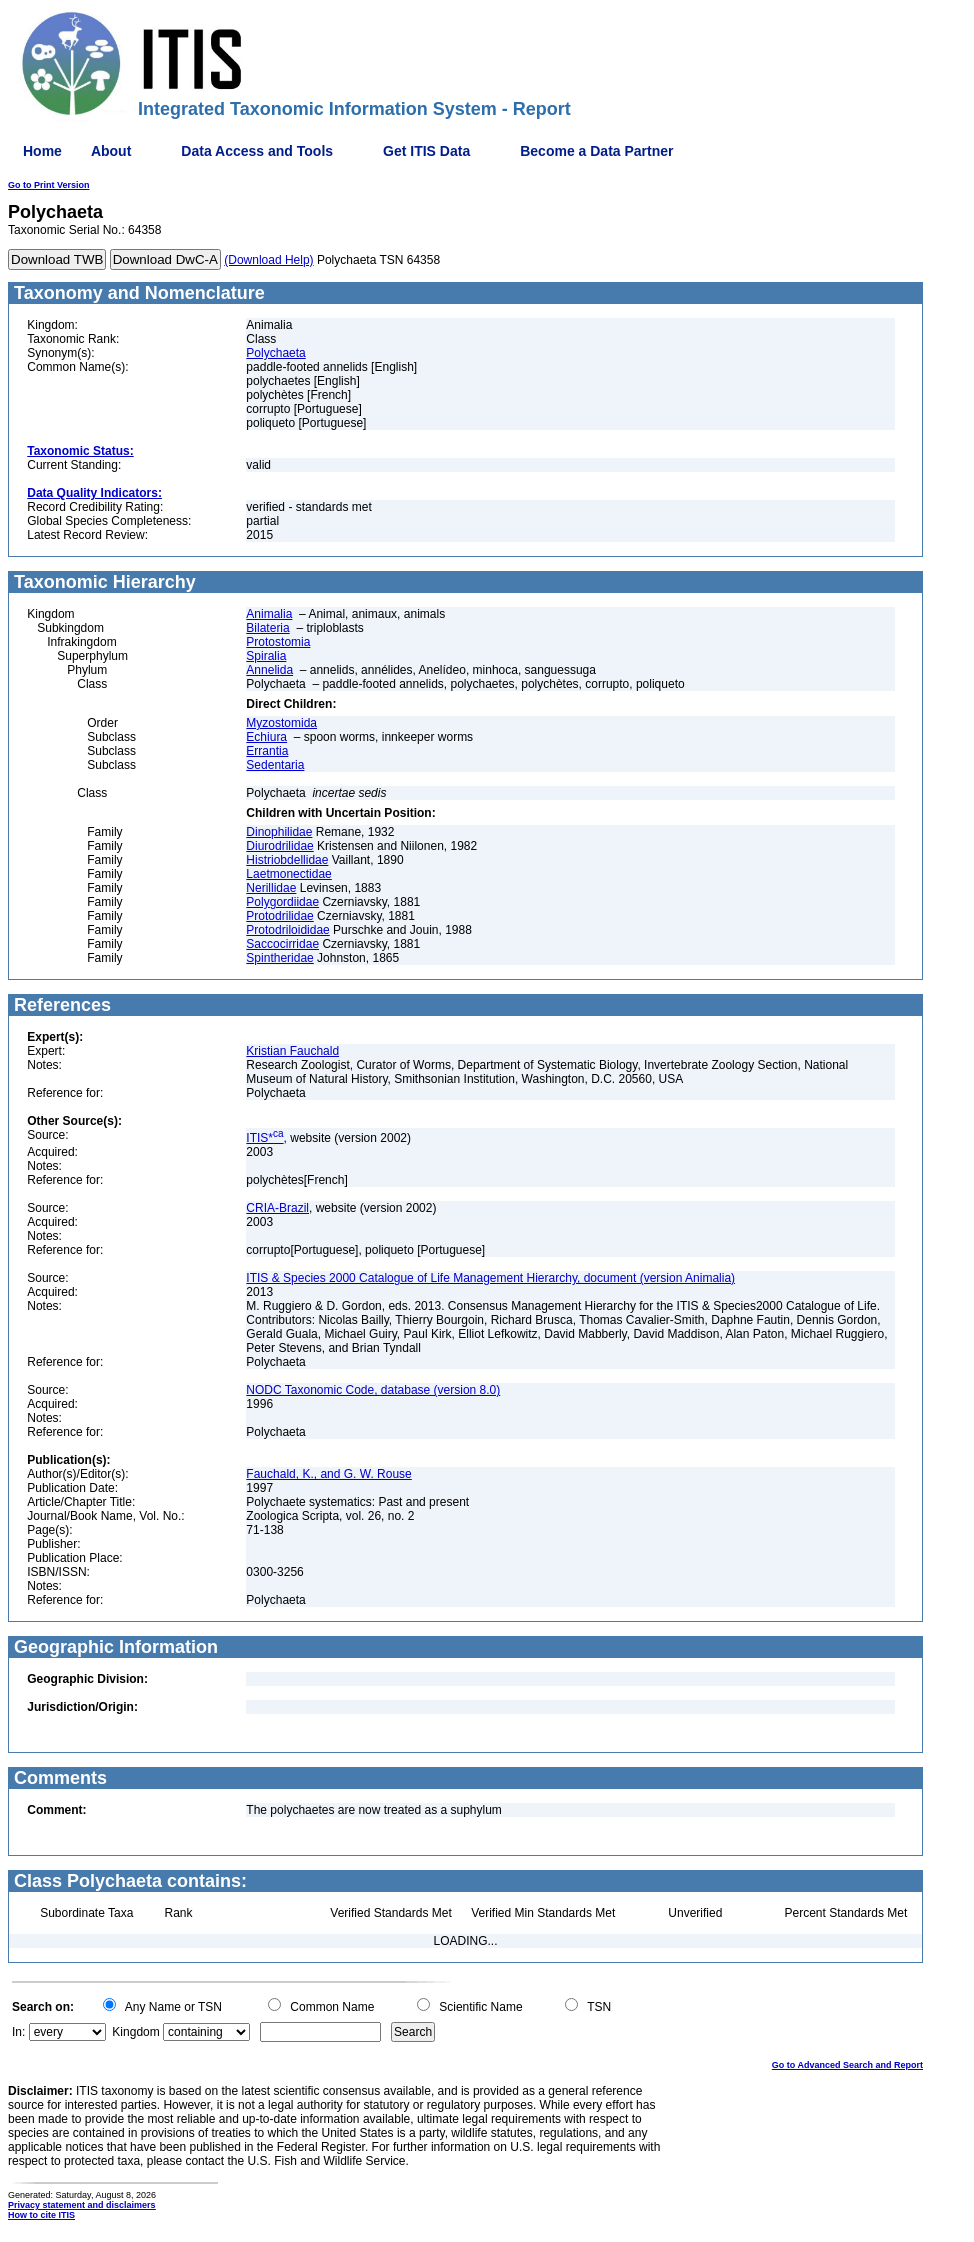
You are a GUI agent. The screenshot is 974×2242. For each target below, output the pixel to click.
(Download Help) (268, 260)
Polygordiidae (282, 902)
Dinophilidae (279, 832)
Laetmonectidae (288, 874)
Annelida (269, 670)
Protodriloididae (287, 930)
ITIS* (264, 1138)
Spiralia (266, 656)
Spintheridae (279, 958)
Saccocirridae (282, 944)
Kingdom (135, 2032)
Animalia (269, 614)
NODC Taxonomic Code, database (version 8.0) (373, 1390)
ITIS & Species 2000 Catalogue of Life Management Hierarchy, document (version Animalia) (490, 1278)
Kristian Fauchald (292, 1051)
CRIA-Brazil (277, 1208)
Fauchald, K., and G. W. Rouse (328, 1474)
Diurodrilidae (279, 846)
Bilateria (267, 628)
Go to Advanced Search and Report (847, 2065)
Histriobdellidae (287, 860)
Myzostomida (281, 723)
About (111, 151)
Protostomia (278, 642)
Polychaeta (275, 353)
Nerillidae (271, 888)
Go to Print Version (49, 185)
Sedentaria (275, 765)
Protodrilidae (279, 916)
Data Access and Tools (257, 151)
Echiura (266, 737)
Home (42, 151)
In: (18, 2032)
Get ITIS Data (426, 151)
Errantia (267, 751)
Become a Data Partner (596, 151)
